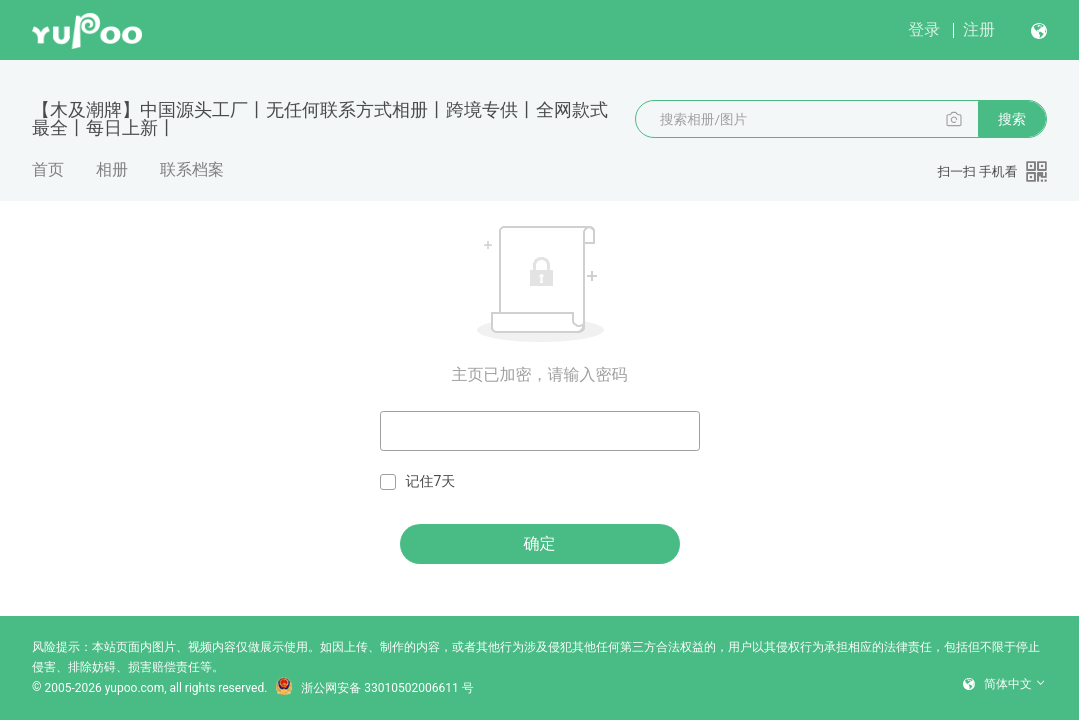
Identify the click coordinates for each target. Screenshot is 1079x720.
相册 (112, 169)
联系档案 (192, 169)
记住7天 (418, 481)
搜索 (1012, 119)
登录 (924, 29)
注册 (979, 29)
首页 (48, 169)
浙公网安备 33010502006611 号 (374, 688)
